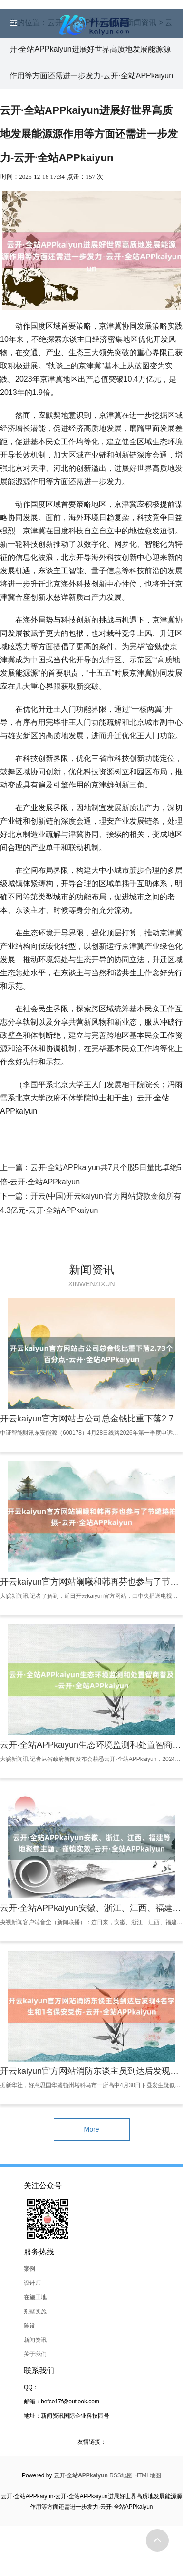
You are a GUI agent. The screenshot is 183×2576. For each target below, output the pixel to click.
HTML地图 (147, 2475)
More (91, 2129)
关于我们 (35, 2354)
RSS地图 (121, 2475)
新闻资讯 (35, 2340)
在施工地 (35, 2297)
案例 (29, 2268)
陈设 (29, 2325)
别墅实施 (35, 2311)
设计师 (32, 2283)
